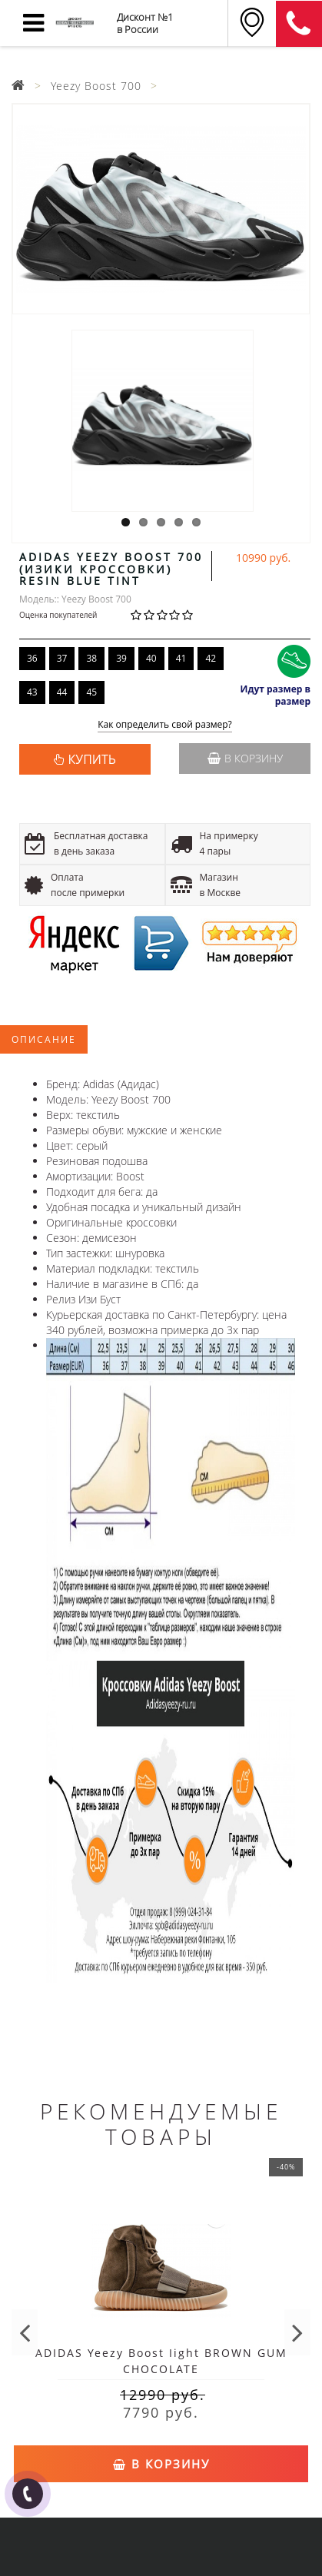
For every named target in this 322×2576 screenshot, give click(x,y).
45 (91, 692)
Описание (44, 1039)
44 (62, 692)
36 (32, 658)
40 (151, 658)
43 (32, 692)
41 (181, 658)
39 (121, 658)
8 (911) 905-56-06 (299, 24)
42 (210, 658)
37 (62, 658)
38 (91, 658)
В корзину (245, 758)
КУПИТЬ (92, 759)
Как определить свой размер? (165, 725)
